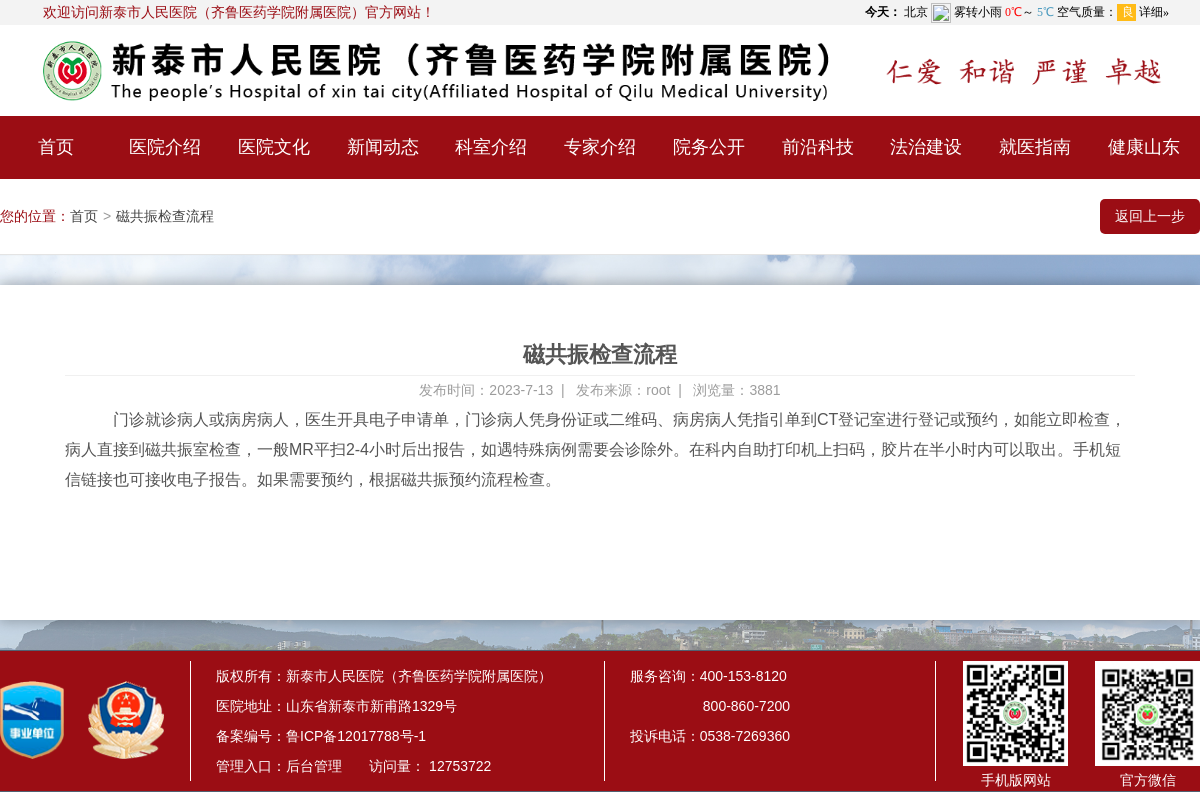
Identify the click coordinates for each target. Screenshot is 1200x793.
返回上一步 (1150, 216)
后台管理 (314, 766)
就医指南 (1035, 147)
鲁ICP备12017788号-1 (356, 736)
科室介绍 (491, 147)
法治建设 (926, 147)
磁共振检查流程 (165, 216)
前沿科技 (818, 147)
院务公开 (709, 147)
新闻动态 (383, 147)
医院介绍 (165, 147)
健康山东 (1144, 147)
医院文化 (274, 147)
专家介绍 (600, 147)
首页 (56, 147)
